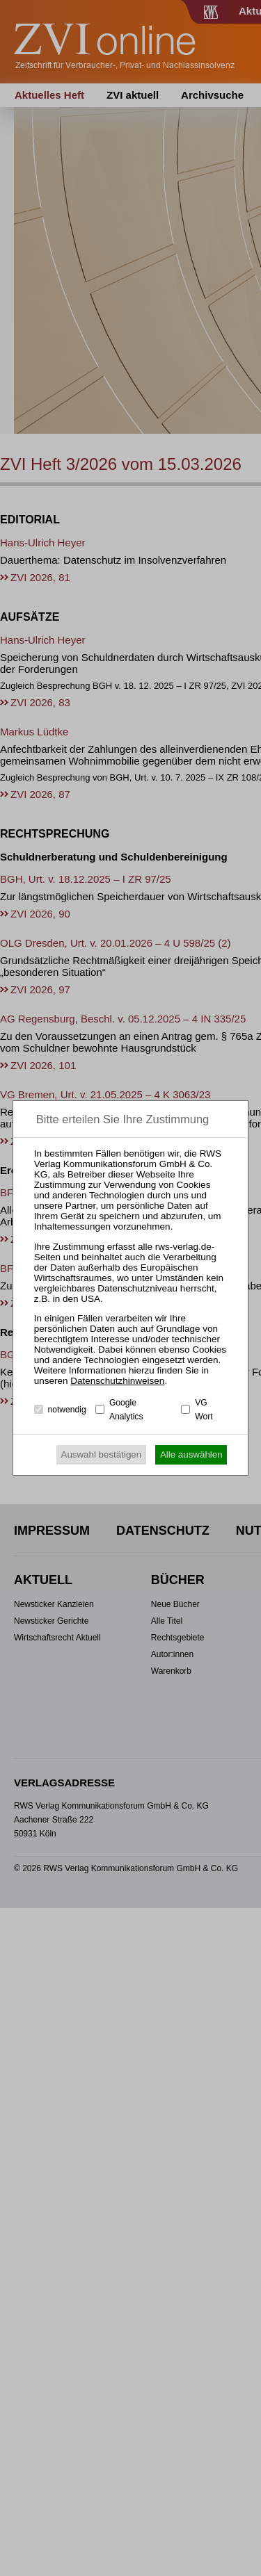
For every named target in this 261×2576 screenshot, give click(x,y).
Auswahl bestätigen (101, 1454)
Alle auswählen (191, 1454)
